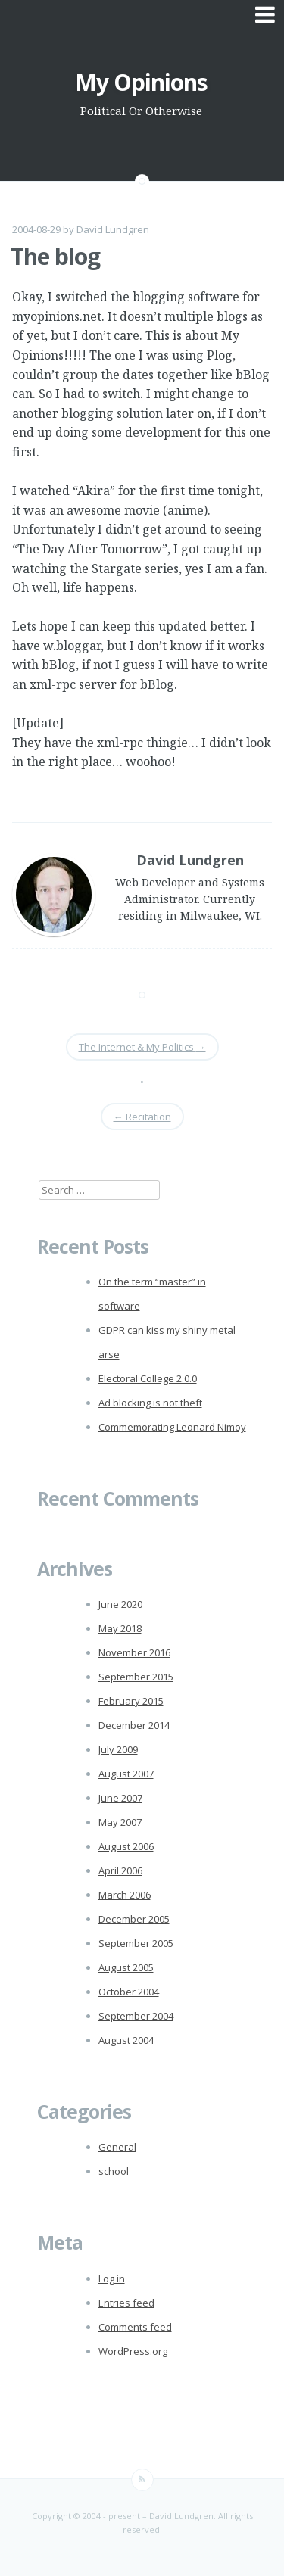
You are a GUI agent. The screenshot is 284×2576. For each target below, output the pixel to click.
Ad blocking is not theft (150, 1402)
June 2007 (120, 1798)
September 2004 (135, 2016)
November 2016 (134, 1652)
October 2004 (128, 1991)
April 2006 (120, 1870)
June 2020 (120, 1604)
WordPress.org (132, 2351)
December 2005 (134, 1919)
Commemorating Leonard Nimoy (172, 1427)
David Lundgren (112, 229)
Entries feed (126, 2303)
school (113, 2171)
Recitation (142, 1116)
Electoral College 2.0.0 (147, 1378)
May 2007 (120, 1822)
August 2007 (126, 1773)
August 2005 (126, 1967)
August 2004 (126, 2040)
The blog (55, 256)
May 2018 (120, 1628)
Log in (111, 2278)
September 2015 (135, 1677)
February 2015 (131, 1701)
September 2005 (135, 1943)
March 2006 (124, 1895)
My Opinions (141, 82)
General (117, 2147)
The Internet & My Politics (142, 1047)
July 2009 (118, 1749)
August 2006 (126, 1846)
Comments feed (135, 2327)
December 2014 (134, 1725)
